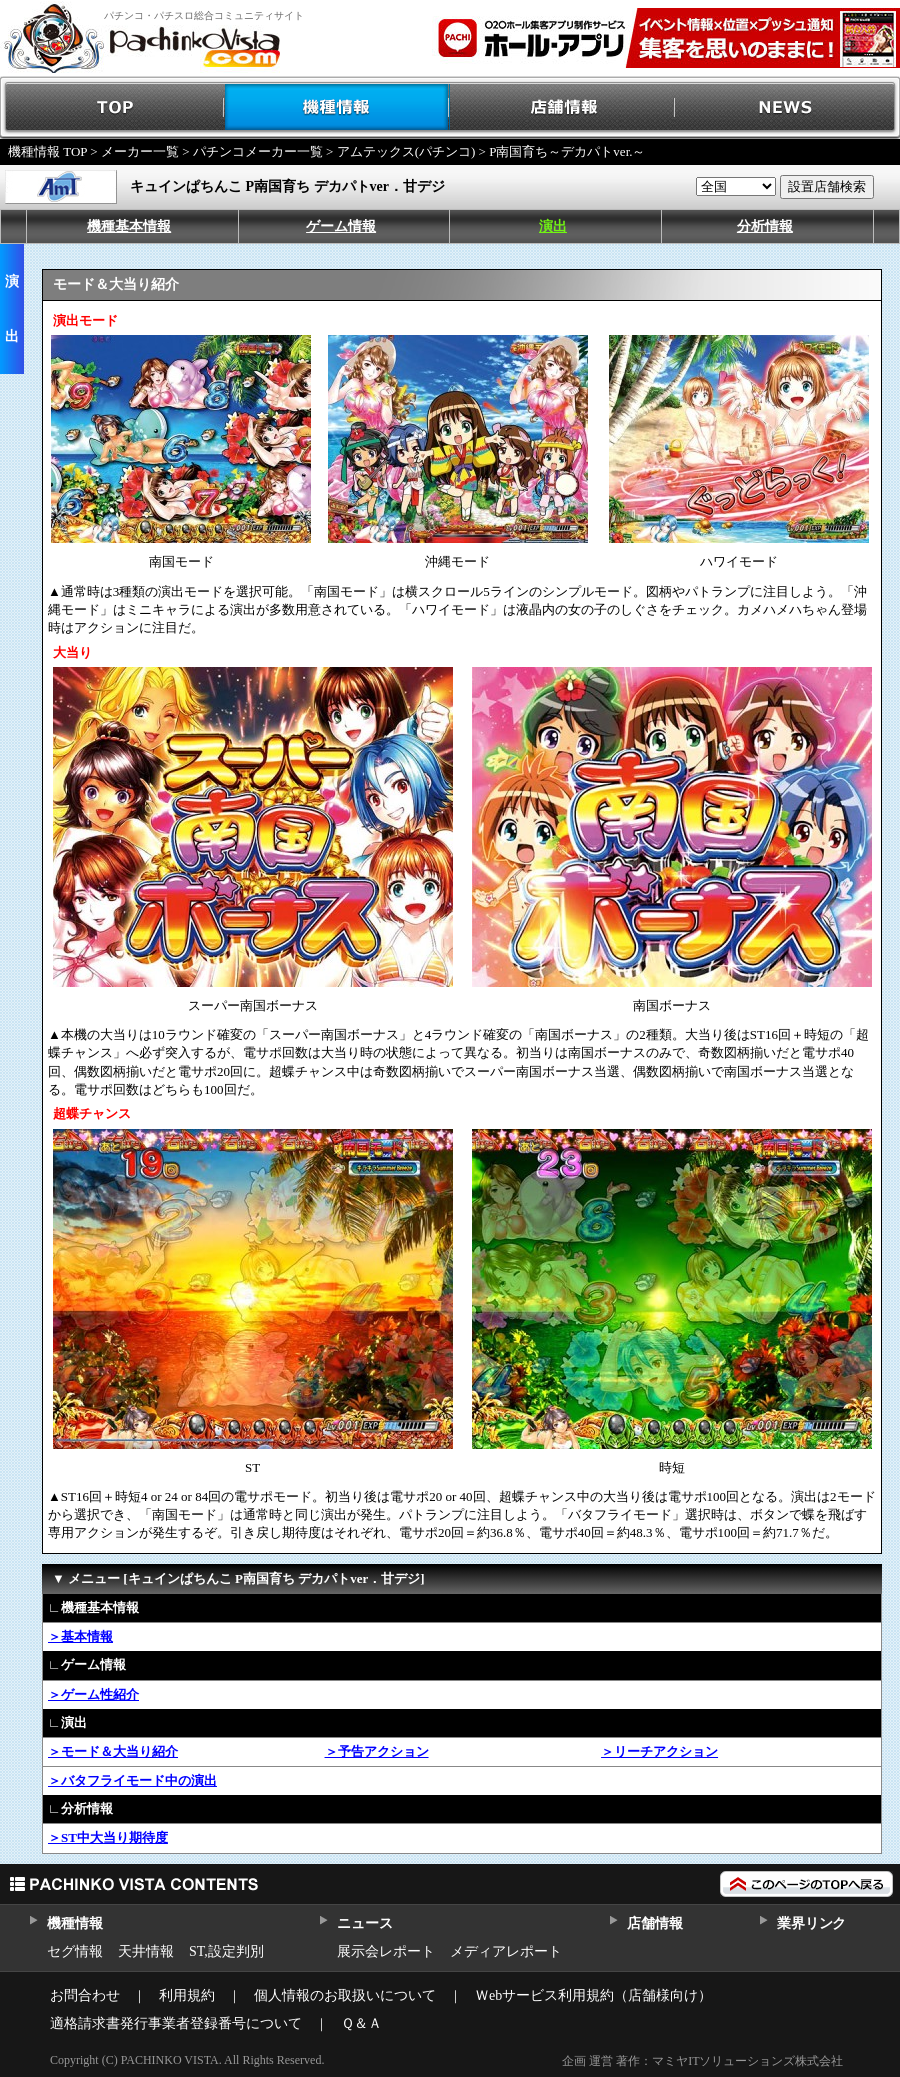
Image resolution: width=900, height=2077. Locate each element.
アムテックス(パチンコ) (406, 151)
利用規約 (187, 1995)
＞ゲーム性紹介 (93, 1694)
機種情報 (337, 107)
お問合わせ (85, 1995)
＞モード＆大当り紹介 (113, 1751)
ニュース (364, 1923)
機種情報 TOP (47, 151)
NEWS (787, 107)
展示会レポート (386, 1951)
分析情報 (765, 226)
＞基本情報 (80, 1636)
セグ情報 (75, 1951)
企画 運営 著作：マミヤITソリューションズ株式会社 (702, 2061)
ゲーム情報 (341, 226)
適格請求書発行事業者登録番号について (176, 2023)
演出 (553, 226)
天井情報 (146, 1951)
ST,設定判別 (226, 1951)
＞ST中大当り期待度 (108, 1837)
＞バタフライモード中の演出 (132, 1780)
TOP (112, 107)
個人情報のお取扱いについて (345, 1995)
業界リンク (811, 1923)
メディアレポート (506, 1951)
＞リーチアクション (659, 1751)
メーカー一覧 (140, 151)
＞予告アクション (377, 1751)
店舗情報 (562, 107)
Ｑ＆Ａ (361, 2023)
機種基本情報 (129, 226)
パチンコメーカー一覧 (258, 151)
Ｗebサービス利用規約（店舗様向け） (593, 1995)
